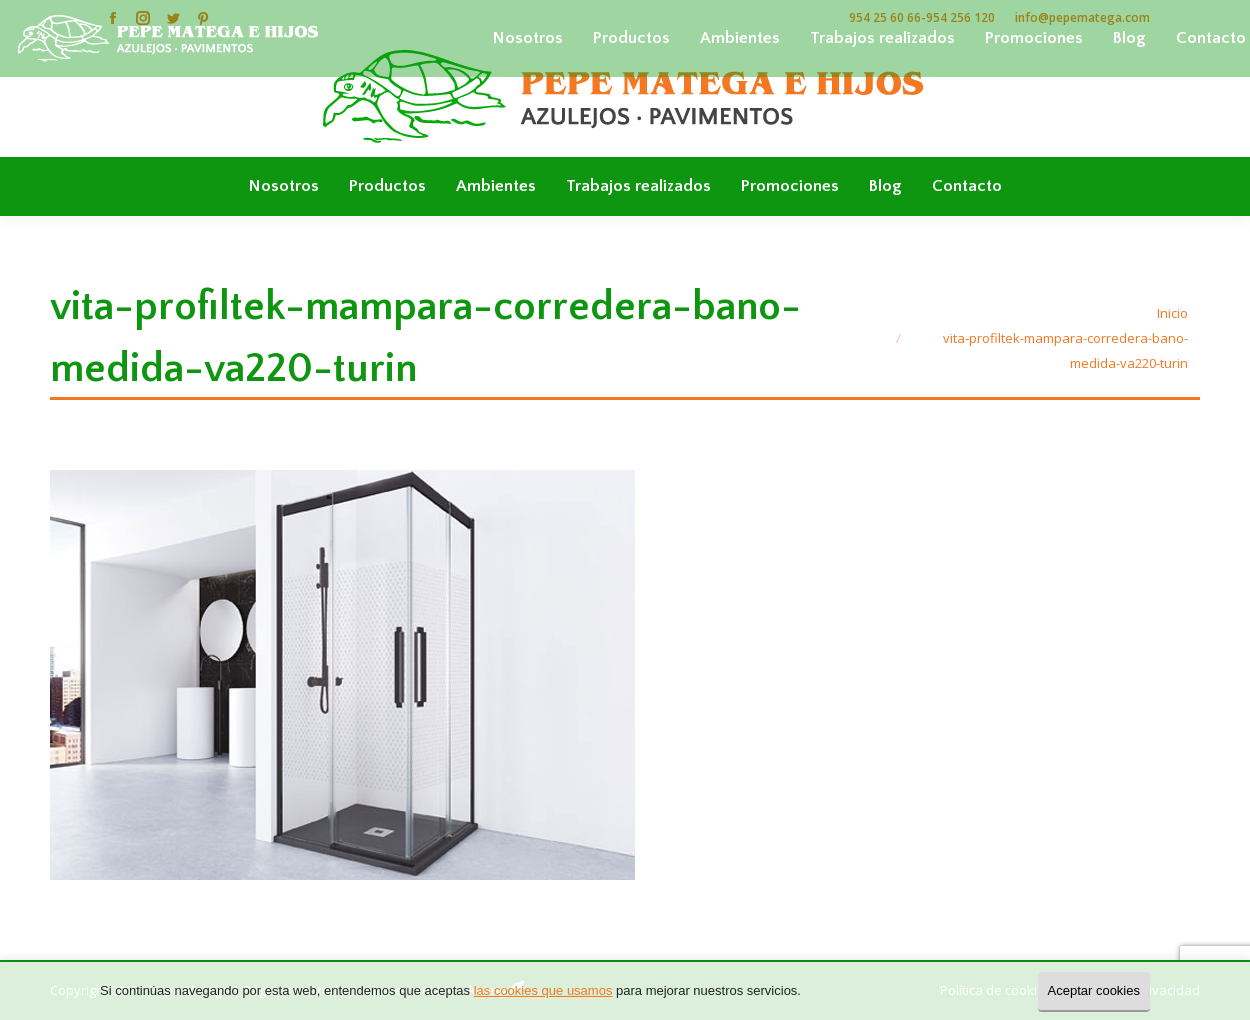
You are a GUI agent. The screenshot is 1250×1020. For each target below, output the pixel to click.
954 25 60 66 (885, 17)
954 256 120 (960, 17)
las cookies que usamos (543, 990)
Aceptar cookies (1094, 990)
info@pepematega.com (1082, 17)
